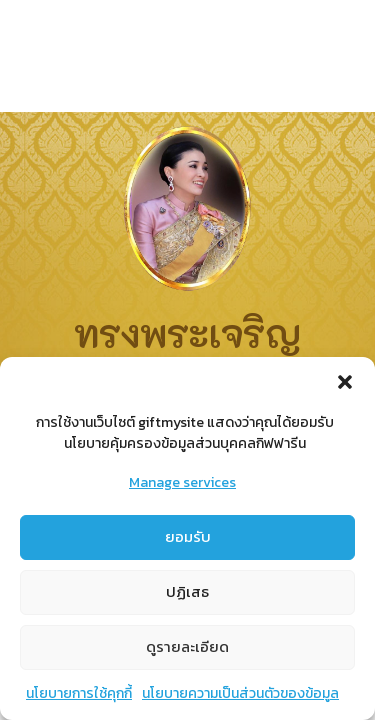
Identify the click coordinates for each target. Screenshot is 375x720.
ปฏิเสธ (187, 594)
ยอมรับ (188, 539)
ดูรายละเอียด (187, 649)
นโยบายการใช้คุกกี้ (79, 695)
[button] (345, 385)
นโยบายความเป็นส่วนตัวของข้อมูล (240, 695)
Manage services (182, 485)
